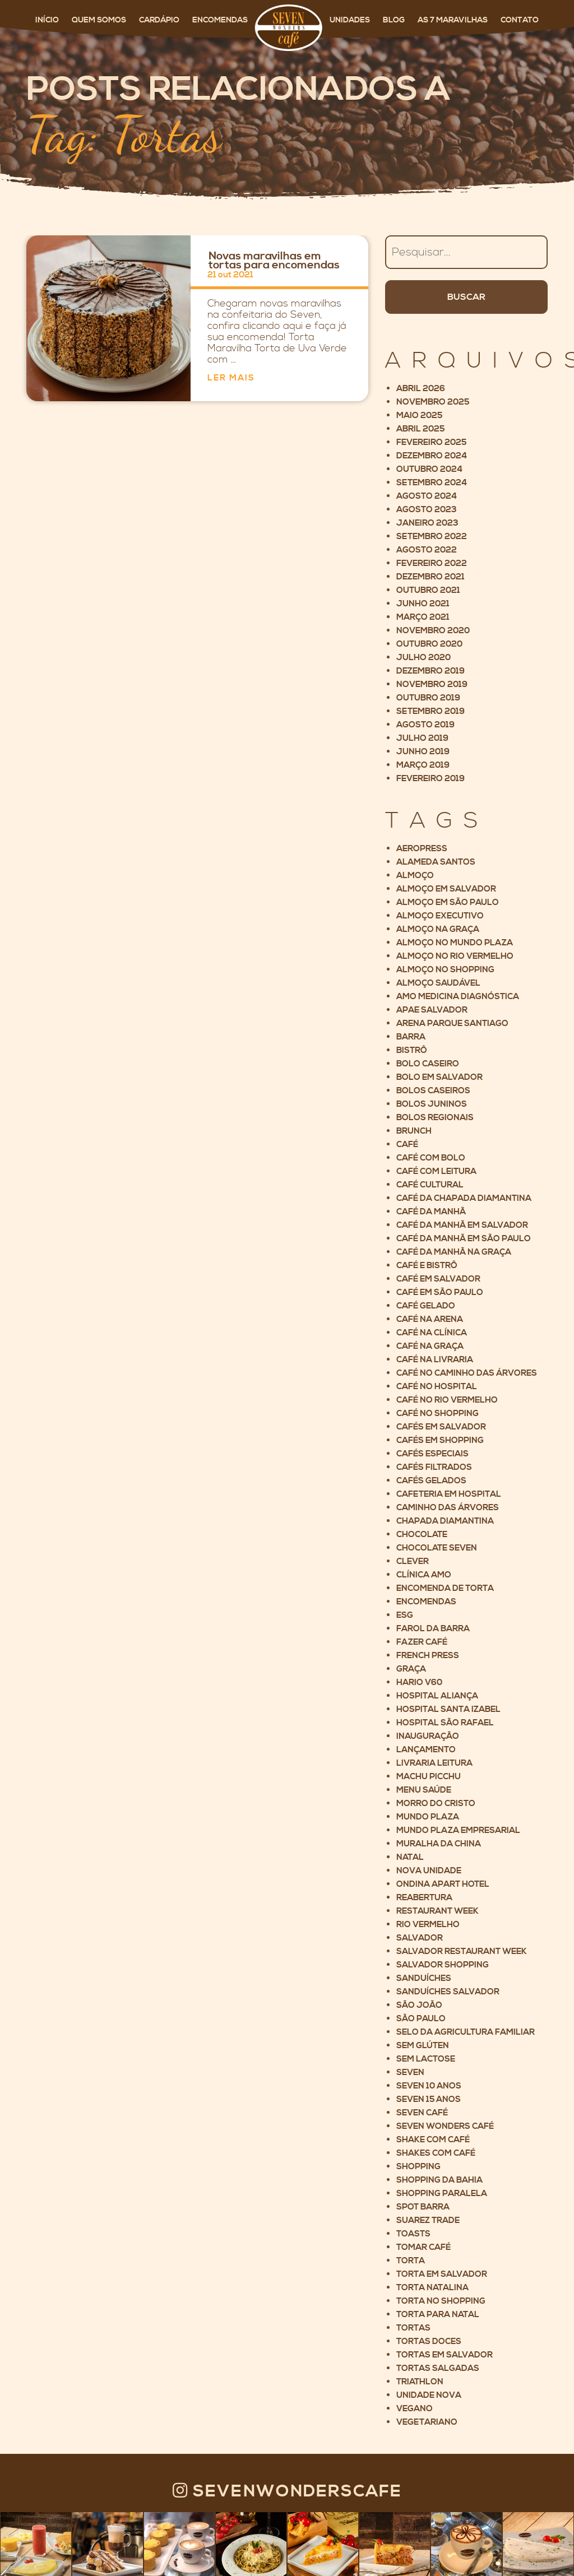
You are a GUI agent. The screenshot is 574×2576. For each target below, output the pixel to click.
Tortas (413, 2328)
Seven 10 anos (428, 2086)
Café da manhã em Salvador (462, 1225)
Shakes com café (435, 2153)
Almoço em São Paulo (447, 902)
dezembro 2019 (430, 671)
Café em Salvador (438, 1279)
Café (407, 1144)
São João (419, 2005)
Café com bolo (430, 1158)
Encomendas (220, 20)
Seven (410, 2072)
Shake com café (433, 2139)
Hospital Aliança (437, 1696)
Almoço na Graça (437, 929)
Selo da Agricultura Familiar (465, 2032)
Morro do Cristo (435, 1803)
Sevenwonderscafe (287, 2491)
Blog (394, 20)
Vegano (414, 2408)
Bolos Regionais (435, 1117)
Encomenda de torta (445, 1588)
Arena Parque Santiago (452, 1023)
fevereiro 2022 (431, 563)
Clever (412, 1561)
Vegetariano (426, 2422)
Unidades (351, 20)
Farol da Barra (433, 1628)
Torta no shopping (440, 2301)
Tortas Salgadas (437, 2368)
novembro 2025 (432, 402)
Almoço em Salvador (446, 889)
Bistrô (411, 1050)
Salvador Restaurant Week (461, 1951)
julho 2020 (423, 657)
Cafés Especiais (432, 1454)
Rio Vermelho (428, 1924)
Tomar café (423, 2247)
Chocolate (421, 1534)
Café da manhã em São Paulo (463, 1238)
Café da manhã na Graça (453, 1252)
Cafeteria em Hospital (448, 1494)
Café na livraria (434, 1359)
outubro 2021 (428, 590)
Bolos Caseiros (433, 1090)
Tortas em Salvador (444, 2355)
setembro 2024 (431, 482)
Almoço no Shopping (445, 969)
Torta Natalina (432, 2287)
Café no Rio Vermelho (447, 1400)
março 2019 (423, 765)
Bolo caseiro (427, 1064)
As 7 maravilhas (453, 20)
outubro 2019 (428, 698)
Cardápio (160, 20)
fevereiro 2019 (430, 778)
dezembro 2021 (430, 577)
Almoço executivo (440, 916)
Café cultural (430, 1185)
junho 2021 (423, 603)
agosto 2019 (425, 725)
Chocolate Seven (436, 1548)
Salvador (419, 1938)
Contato (520, 20)
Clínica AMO (423, 1575)
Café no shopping (437, 1413)
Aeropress (421, 848)
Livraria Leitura (434, 1763)
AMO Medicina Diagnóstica (457, 996)
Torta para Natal (437, 2314)
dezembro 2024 (431, 456)
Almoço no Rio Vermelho (454, 956)
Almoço (415, 875)
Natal (410, 1857)
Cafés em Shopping (440, 1440)
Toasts (413, 2234)
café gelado (425, 1306)
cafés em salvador (441, 1427)
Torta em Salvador (441, 2274)
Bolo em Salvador (439, 1077)
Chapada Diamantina (445, 1521)
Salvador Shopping (442, 1965)
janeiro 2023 (427, 523)
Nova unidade (428, 1870)
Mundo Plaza (427, 1817)
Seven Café (422, 2113)
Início (48, 20)
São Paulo (421, 2018)
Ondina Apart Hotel (442, 1884)
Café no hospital (436, 1386)
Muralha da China (438, 1844)
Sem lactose (425, 2059)
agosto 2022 (426, 550)
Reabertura (424, 1897)
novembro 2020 (433, 630)
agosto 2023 (426, 509)
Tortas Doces (428, 2341)
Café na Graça (430, 1346)
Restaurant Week (437, 1911)
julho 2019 (422, 738)
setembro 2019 (430, 711)
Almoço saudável (438, 983)
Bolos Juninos (431, 1104)
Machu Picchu (428, 1776)
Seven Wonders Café (445, 2126)
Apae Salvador (431, 1010)
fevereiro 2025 (431, 442)
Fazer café (421, 1642)
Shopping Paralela (441, 2193)
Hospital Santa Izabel (448, 1709)
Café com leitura (436, 1171)
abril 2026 (420, 388)
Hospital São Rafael (445, 1723)
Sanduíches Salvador (447, 1991)
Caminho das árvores (447, 1507)
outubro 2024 (429, 469)
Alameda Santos (435, 862)
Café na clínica (431, 1333)
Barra (410, 1037)
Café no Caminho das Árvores (466, 1373)
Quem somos (100, 20)
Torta (410, 2260)
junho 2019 (423, 751)
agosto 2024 (426, 496)
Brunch (414, 1131)
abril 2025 (420, 429)
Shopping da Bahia (439, 2180)
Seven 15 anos (428, 2099)
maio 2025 (419, 415)
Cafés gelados (431, 1480)
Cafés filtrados (434, 1467)
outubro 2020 (429, 644)
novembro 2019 (431, 684)
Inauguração (427, 1736)
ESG (404, 1615)
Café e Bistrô (426, 1265)
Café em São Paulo (439, 1292)
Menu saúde (423, 1790)
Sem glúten (422, 2045)
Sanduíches (423, 1978)
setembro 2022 (431, 536)
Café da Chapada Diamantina (463, 1198)
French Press (427, 1655)
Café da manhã (431, 1211)
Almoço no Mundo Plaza (454, 942)
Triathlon (419, 2382)
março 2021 (423, 617)
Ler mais (231, 378)
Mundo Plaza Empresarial (458, 1830)
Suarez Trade (428, 2220)
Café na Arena (429, 1319)
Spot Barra (423, 2207)
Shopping (418, 2166)
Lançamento (426, 1749)
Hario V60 (419, 1682)
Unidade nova (428, 2395)
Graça (411, 1669)
